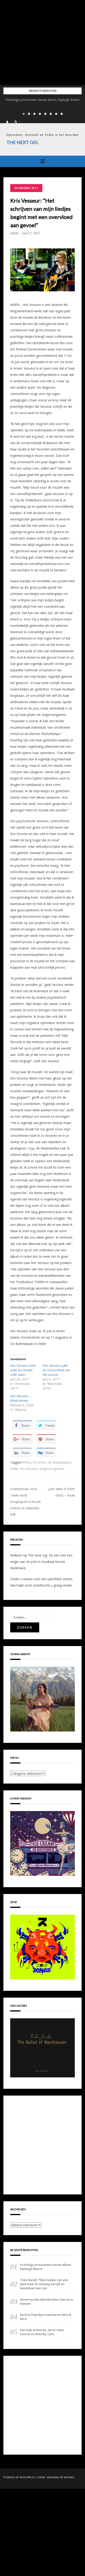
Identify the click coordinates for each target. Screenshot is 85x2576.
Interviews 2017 (26, 188)
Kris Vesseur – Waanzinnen (20, 1398)
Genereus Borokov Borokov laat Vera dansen (46, 2301)
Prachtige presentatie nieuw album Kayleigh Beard (42, 99)
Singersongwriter (52, 1469)
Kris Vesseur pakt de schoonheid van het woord (56, 1370)
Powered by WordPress (18, 2477)
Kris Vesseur (29, 1469)
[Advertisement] (42, 42)
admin (14, 233)
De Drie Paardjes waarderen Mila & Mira (45, 2317)
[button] (7, 121)
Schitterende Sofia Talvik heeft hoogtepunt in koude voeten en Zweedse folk (25, 1502)
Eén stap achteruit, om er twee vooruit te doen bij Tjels (42, 2332)
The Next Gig (22, 142)
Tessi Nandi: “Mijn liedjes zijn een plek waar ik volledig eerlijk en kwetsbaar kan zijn (44, 2284)
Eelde (14, 1469)
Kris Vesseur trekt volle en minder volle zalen (23, 1370)
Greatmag (53, 2477)
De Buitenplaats (59, 1462)
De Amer (39, 1462)
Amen (26, 1462)
